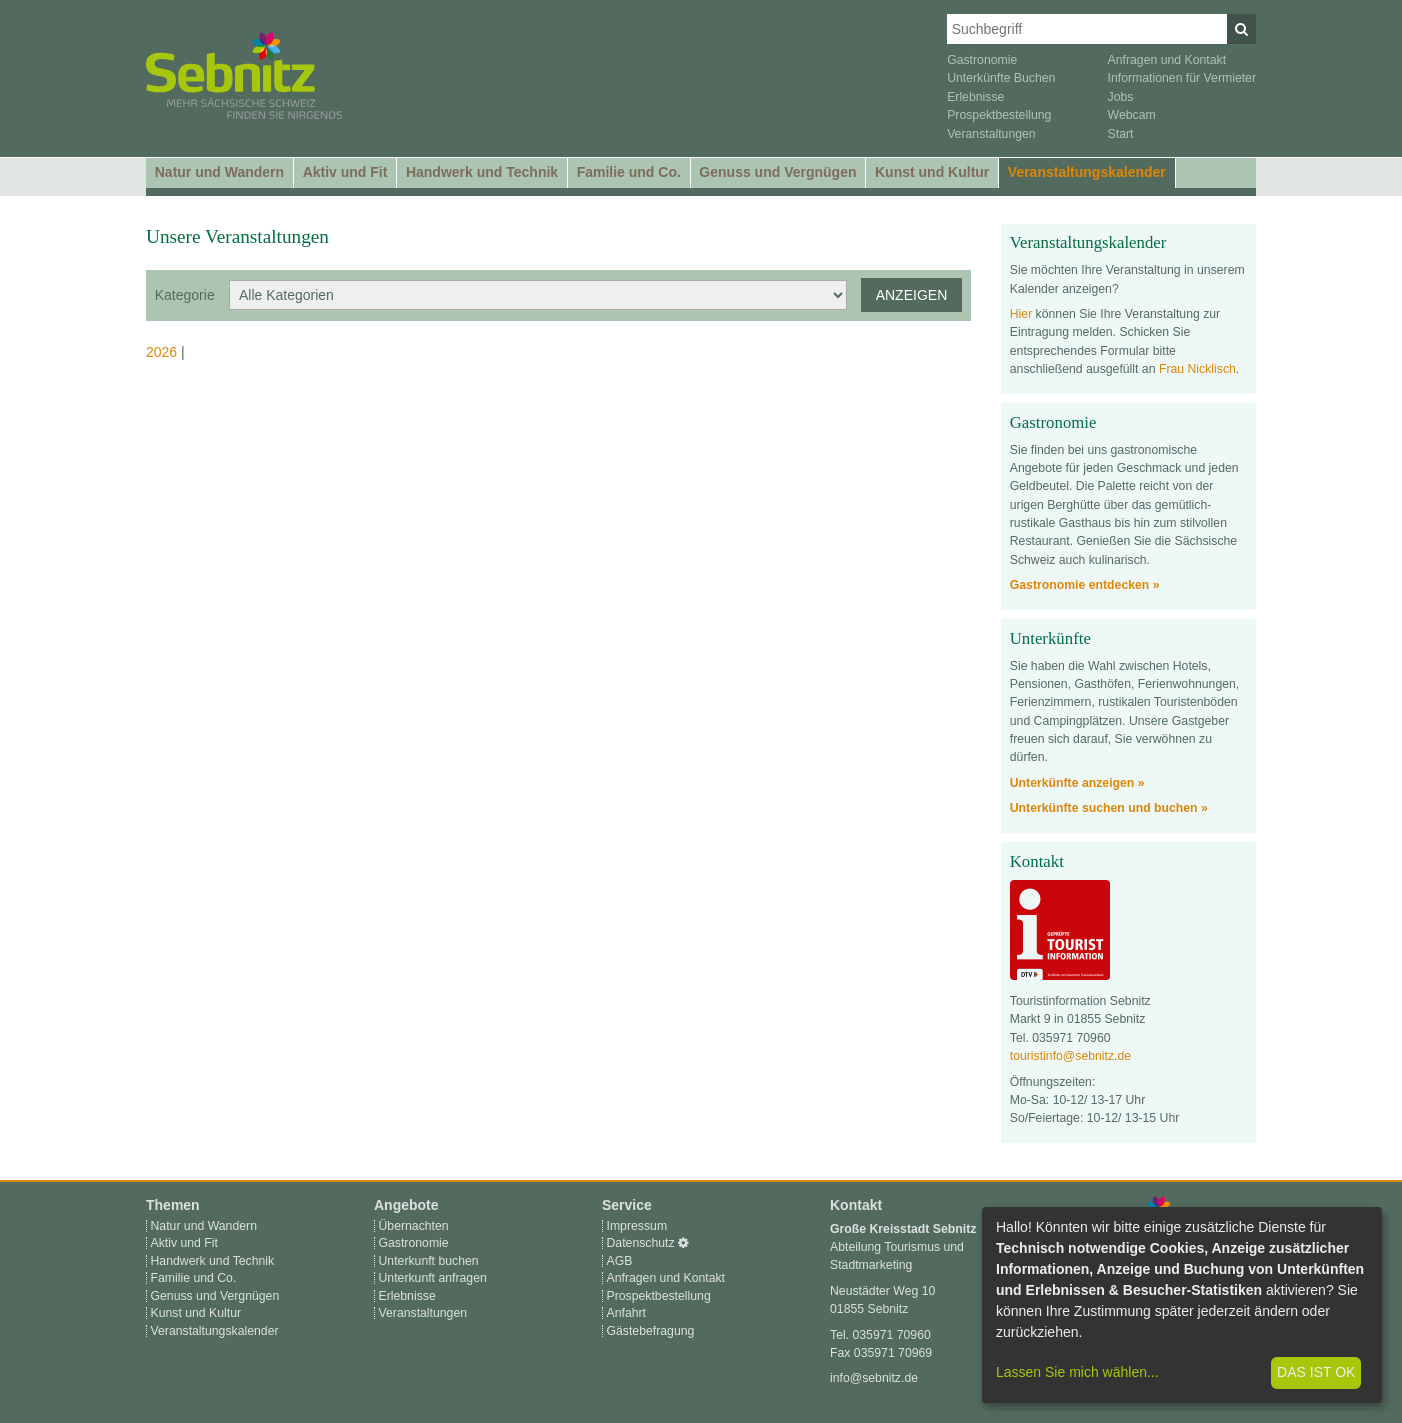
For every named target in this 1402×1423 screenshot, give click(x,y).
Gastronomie (982, 60)
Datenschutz (641, 1243)
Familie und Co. (629, 172)
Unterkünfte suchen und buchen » (1109, 808)
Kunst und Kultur (932, 172)
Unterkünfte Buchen (1001, 78)
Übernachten (414, 1226)
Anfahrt (627, 1313)
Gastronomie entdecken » (1085, 585)
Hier (1021, 314)
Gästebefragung (651, 1331)
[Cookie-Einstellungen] (683, 1243)
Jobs (1121, 97)
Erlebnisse (975, 97)
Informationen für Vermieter (1182, 78)
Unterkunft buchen (429, 1261)
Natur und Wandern (219, 172)
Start (1121, 134)
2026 (161, 352)
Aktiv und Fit (345, 172)
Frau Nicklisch (1197, 369)
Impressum (637, 1226)
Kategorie (185, 295)
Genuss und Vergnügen (777, 172)
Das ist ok (1316, 1372)
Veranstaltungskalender (1087, 172)
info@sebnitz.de (874, 1378)
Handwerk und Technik (482, 172)
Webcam (1132, 115)
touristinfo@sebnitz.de (1070, 1056)
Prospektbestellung (999, 115)
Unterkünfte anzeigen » (1077, 783)
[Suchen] (1241, 29)
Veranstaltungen (991, 134)
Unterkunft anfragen (433, 1278)
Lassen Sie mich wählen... (1077, 1372)
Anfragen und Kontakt (1167, 60)
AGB (620, 1261)
